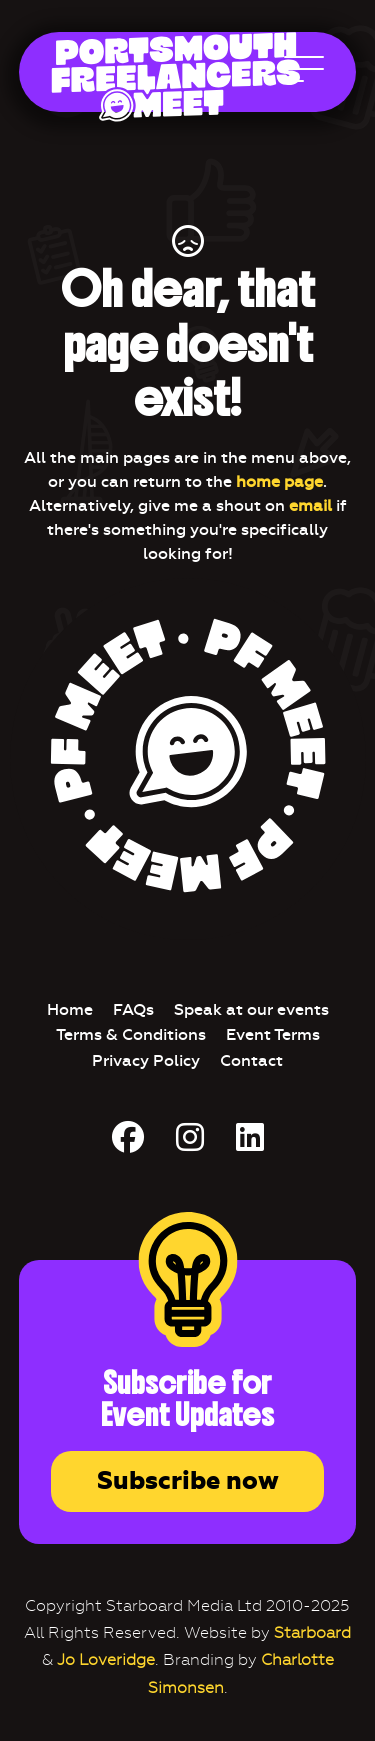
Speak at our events (251, 1009)
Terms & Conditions (131, 1034)
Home (70, 1009)
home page (279, 481)
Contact (251, 1060)
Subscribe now (188, 1481)
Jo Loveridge (106, 1659)
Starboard (312, 1632)
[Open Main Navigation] (304, 74)
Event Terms (273, 1034)
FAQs (133, 1009)
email (310, 505)
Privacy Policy (146, 1060)
